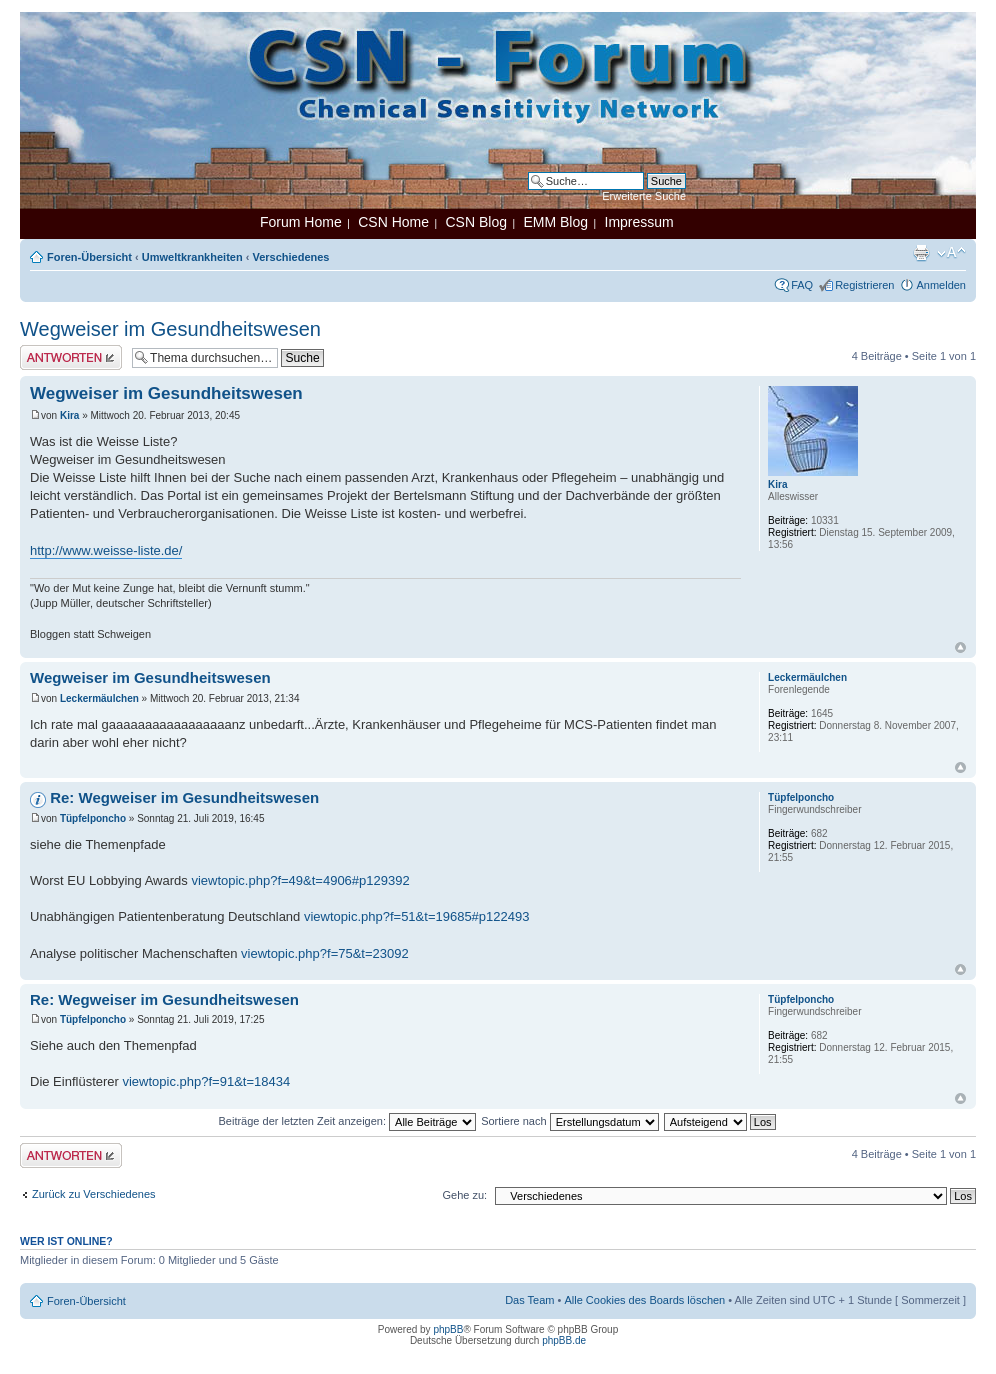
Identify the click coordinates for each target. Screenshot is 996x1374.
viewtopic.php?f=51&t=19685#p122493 (417, 916)
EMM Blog (555, 222)
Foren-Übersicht (89, 257)
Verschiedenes (290, 257)
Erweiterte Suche (644, 196)
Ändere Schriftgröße (951, 253)
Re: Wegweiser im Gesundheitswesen (184, 797)
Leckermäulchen (99, 698)
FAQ (802, 285)
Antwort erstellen (71, 357)
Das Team (529, 1300)
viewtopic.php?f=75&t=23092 (325, 953)
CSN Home (393, 222)
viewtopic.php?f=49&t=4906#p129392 (300, 880)
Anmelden (941, 285)
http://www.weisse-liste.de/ (106, 550)
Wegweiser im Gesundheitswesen (170, 329)
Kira (69, 415)
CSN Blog (475, 222)
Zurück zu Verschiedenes (94, 1194)
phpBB (448, 1329)
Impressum (639, 222)
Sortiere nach (569, 1121)
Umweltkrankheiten (192, 257)
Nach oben (960, 647)
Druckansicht (921, 253)
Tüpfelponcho (93, 818)
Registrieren (864, 285)
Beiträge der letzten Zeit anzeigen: (347, 1121)
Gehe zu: (464, 1195)
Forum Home (301, 222)
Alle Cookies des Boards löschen (644, 1300)
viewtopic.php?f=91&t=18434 (206, 1081)
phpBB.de (564, 1340)
